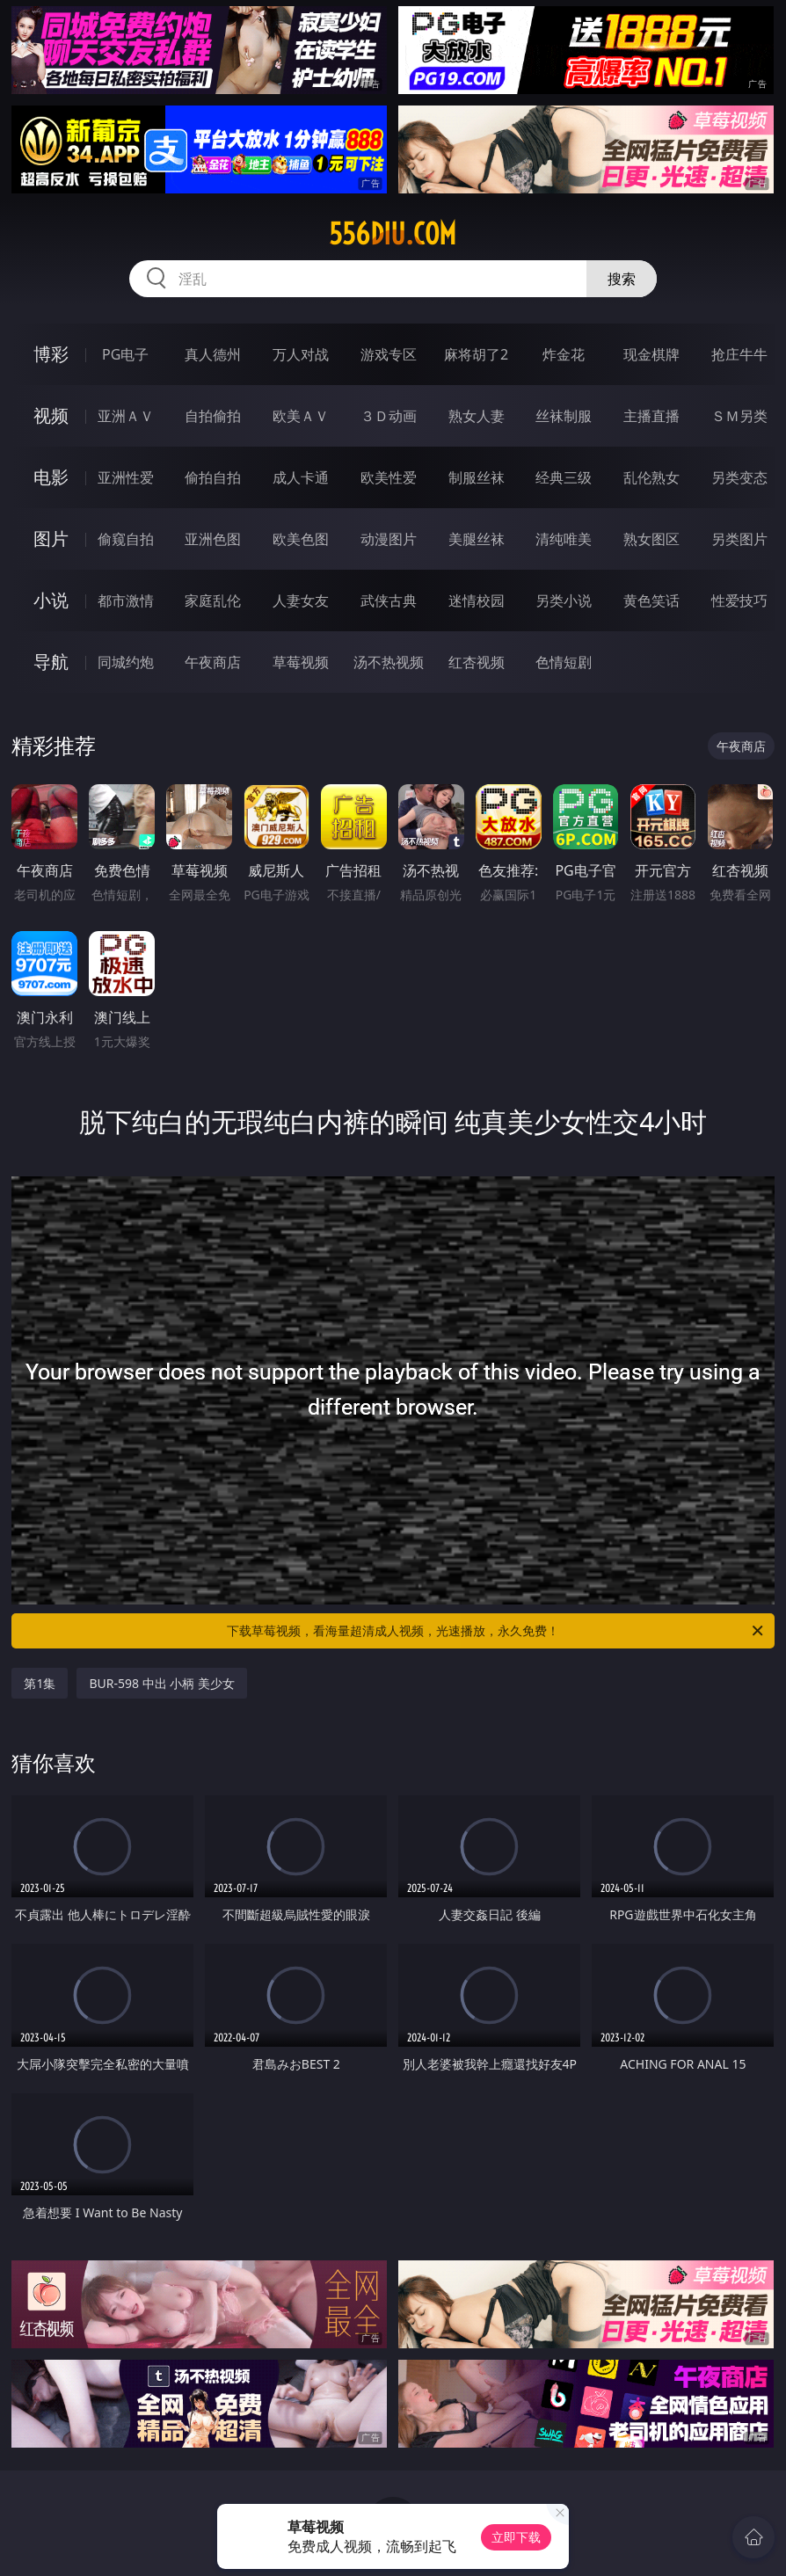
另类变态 (739, 477)
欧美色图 (301, 539)
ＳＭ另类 (739, 416)
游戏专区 (388, 354)
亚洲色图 (213, 539)
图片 (51, 538)
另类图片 (739, 539)
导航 (51, 661)
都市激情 (126, 600)
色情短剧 (563, 662)
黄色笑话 (651, 600)
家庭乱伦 (213, 600)
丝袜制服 (563, 416)
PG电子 (125, 354)
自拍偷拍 (213, 416)
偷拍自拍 (213, 477)
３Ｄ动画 (388, 416)
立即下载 (516, 2537)
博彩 (51, 354)
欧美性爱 (388, 477)
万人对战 (301, 354)
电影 (51, 477)
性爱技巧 (739, 600)
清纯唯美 (563, 539)
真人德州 (213, 354)
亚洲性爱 (126, 477)
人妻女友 (301, 600)
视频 (51, 415)
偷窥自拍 (126, 539)
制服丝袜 (476, 477)
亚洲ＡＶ (126, 416)
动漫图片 (388, 539)
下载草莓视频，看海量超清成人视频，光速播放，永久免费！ (496, 1630)
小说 (51, 600)
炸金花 (563, 354)
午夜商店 (213, 662)
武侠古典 (388, 600)
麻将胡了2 (476, 354)
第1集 (39, 1683)
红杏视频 (476, 662)
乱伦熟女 (651, 477)
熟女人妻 (476, 416)
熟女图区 (651, 539)
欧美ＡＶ (301, 416)
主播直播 (651, 416)
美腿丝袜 (476, 539)
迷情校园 (476, 600)
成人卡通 (301, 477)
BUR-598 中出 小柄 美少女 (162, 1683)
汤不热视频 (388, 662)
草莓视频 (301, 662)
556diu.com (392, 233)
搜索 (622, 278)
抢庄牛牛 (739, 354)
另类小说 (563, 600)
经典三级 (563, 477)
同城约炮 (126, 662)
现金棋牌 (651, 354)
